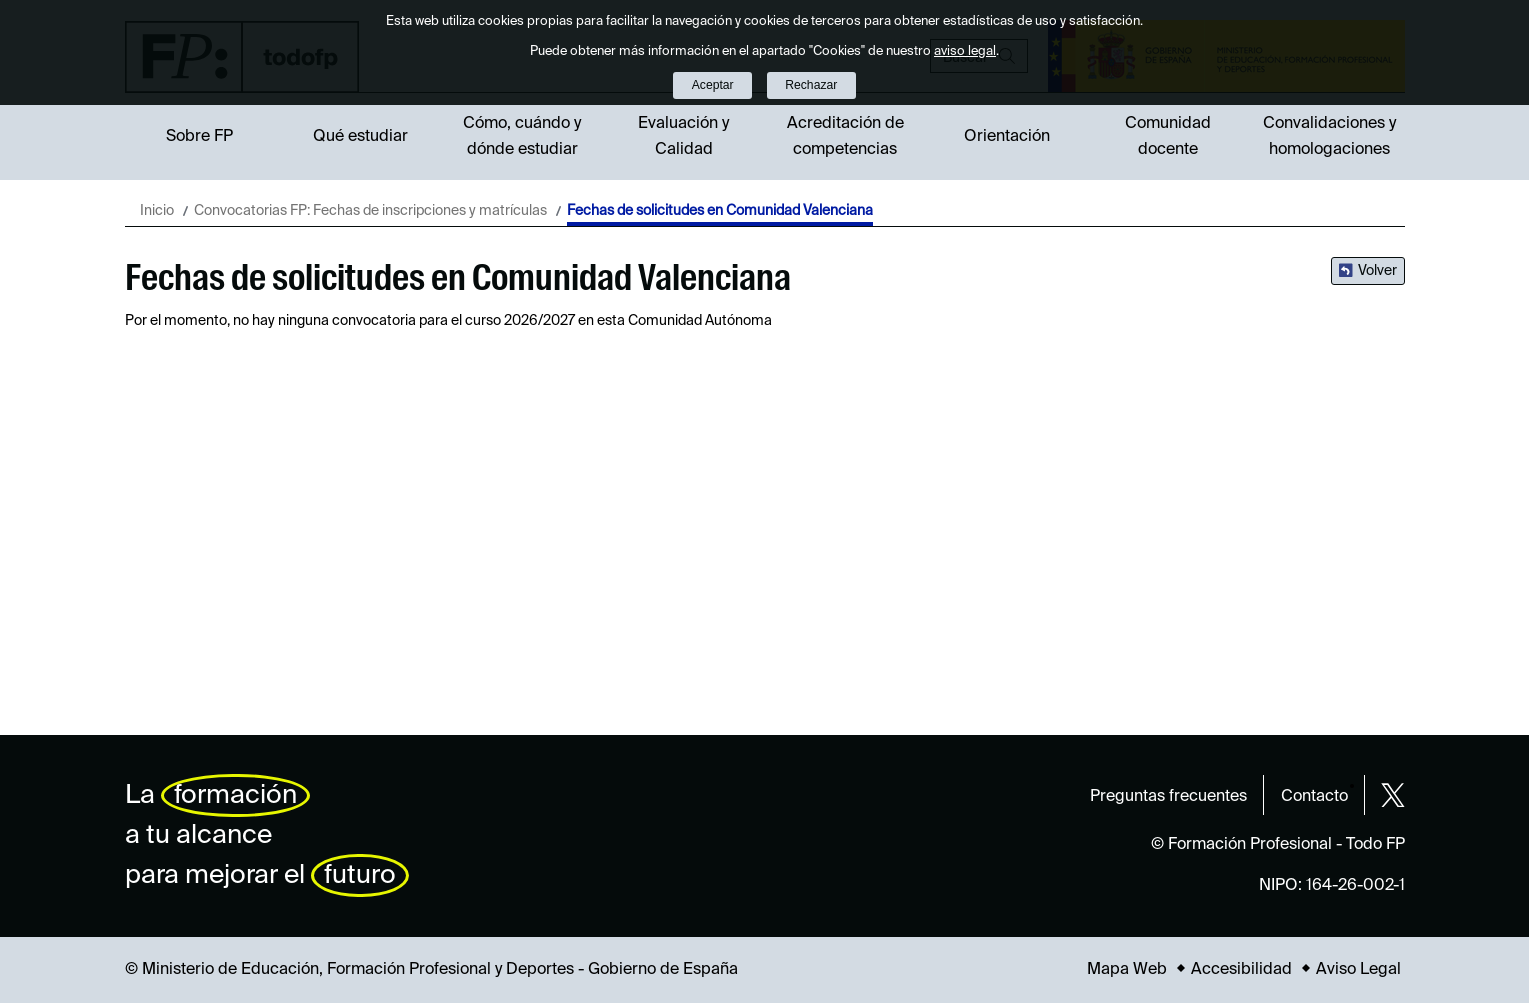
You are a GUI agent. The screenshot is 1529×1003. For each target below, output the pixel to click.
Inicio (157, 211)
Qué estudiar (360, 137)
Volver (1377, 271)
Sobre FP (199, 137)
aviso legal (965, 51)
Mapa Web (1127, 970)
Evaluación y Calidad (683, 137)
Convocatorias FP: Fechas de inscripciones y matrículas (370, 211)
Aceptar (713, 85)
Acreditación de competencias (845, 137)
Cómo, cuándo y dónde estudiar (522, 137)
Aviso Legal (1358, 970)
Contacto (1314, 797)
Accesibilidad (1241, 970)
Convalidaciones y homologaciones (1329, 137)
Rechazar (811, 85)
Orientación (1007, 137)
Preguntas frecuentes (1168, 797)
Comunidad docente (1168, 137)
